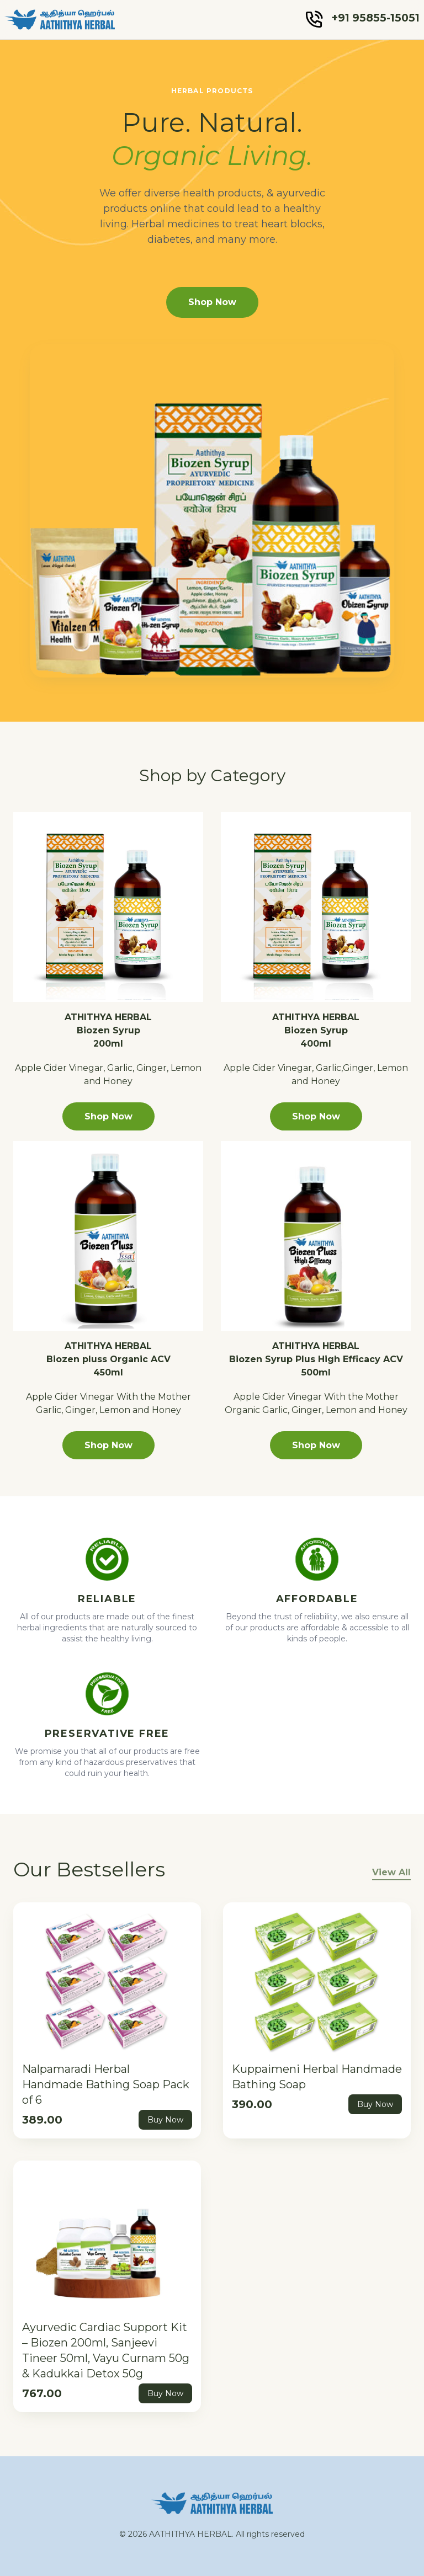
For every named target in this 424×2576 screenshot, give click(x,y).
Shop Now (212, 302)
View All (391, 1872)
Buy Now (165, 2120)
